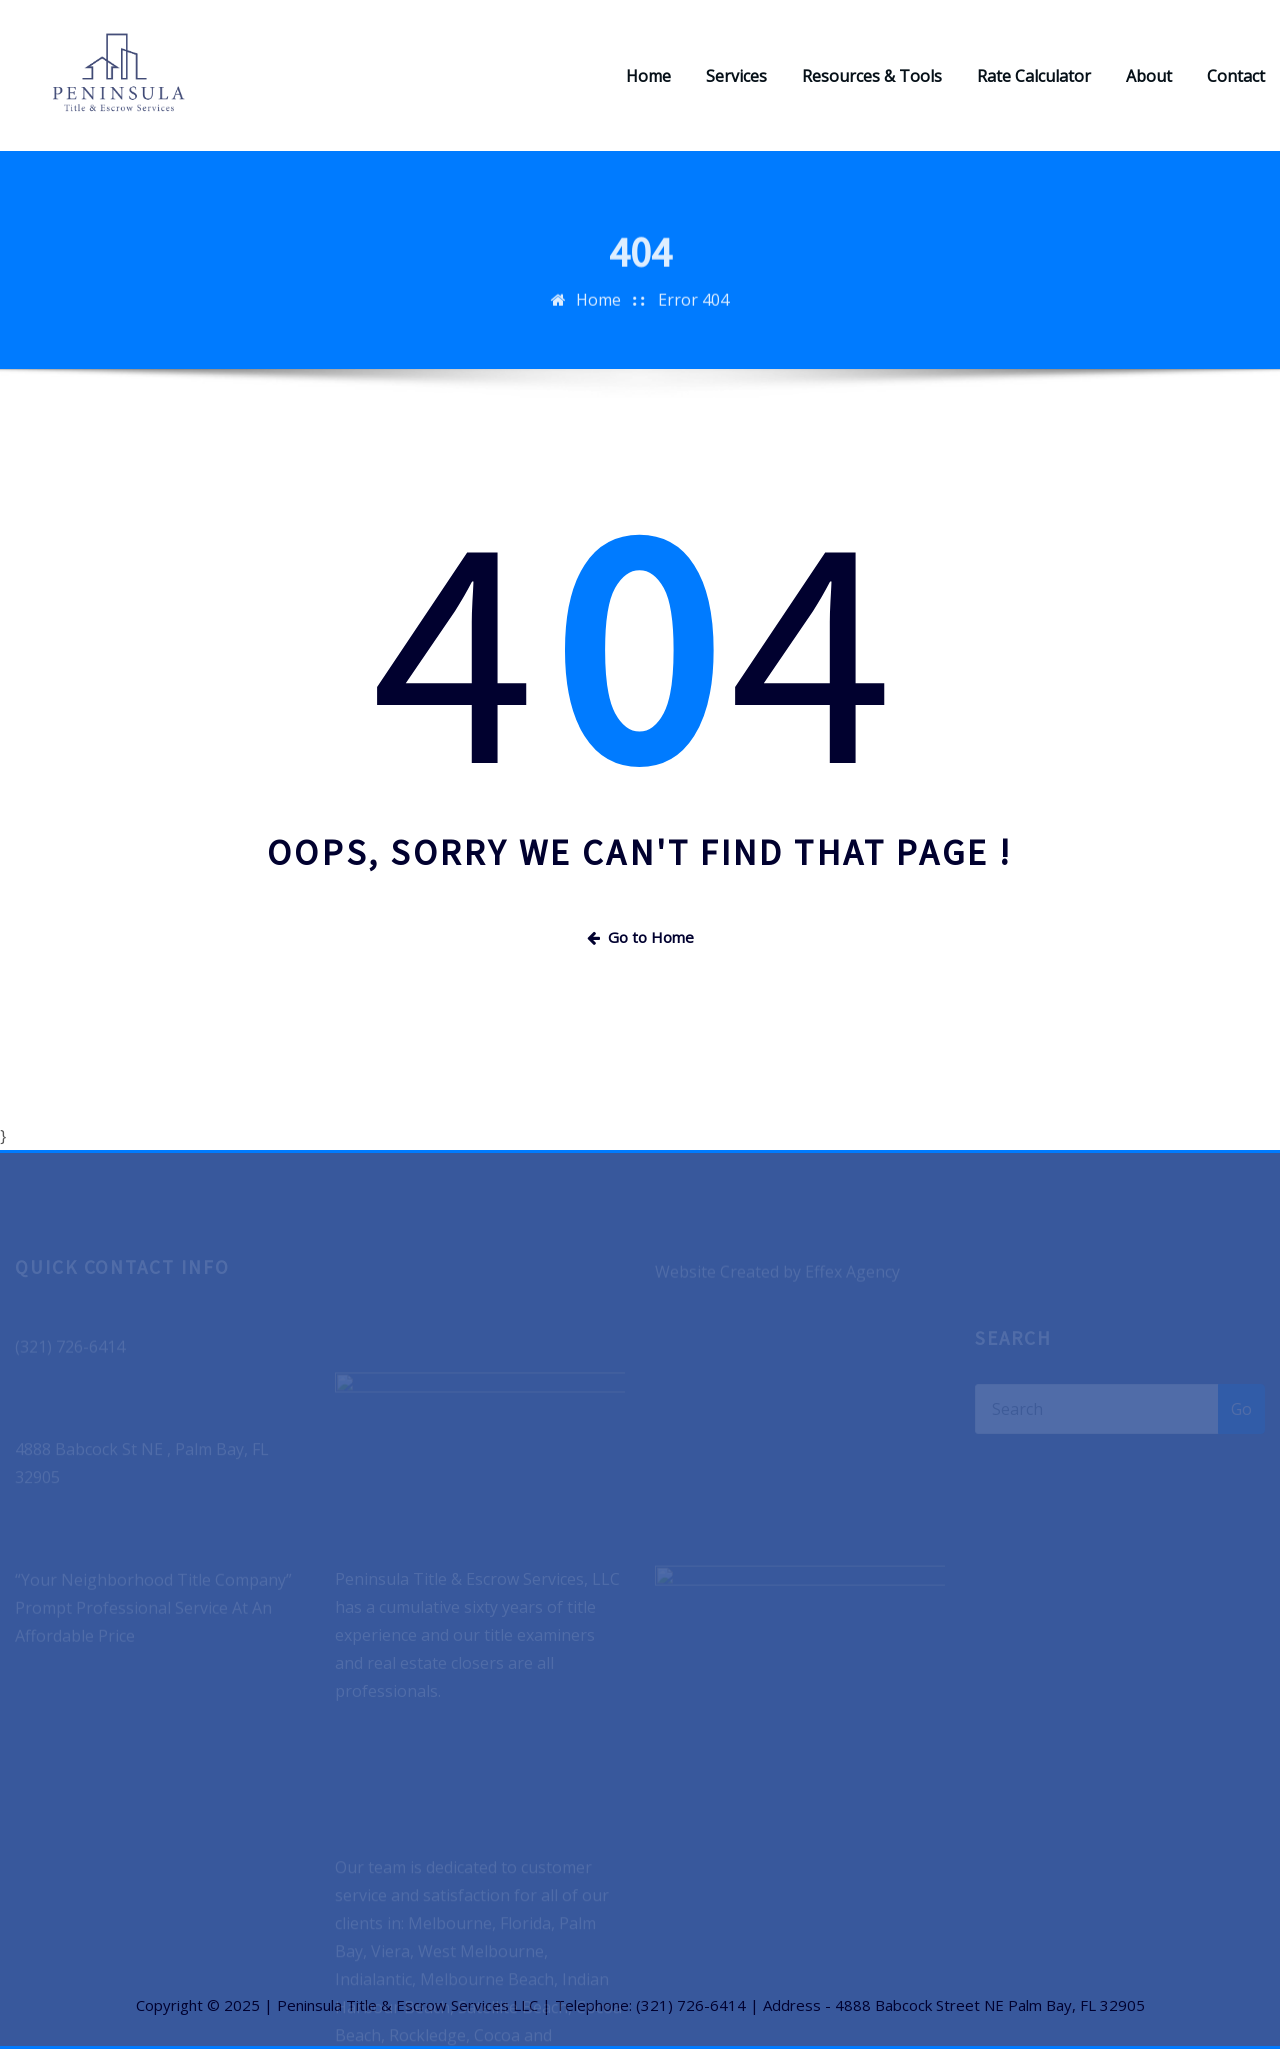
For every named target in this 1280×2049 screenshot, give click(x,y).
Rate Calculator (1034, 76)
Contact (1236, 76)
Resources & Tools (872, 76)
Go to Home (640, 937)
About (1149, 76)
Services (736, 76)
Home (648, 76)
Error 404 (693, 311)
